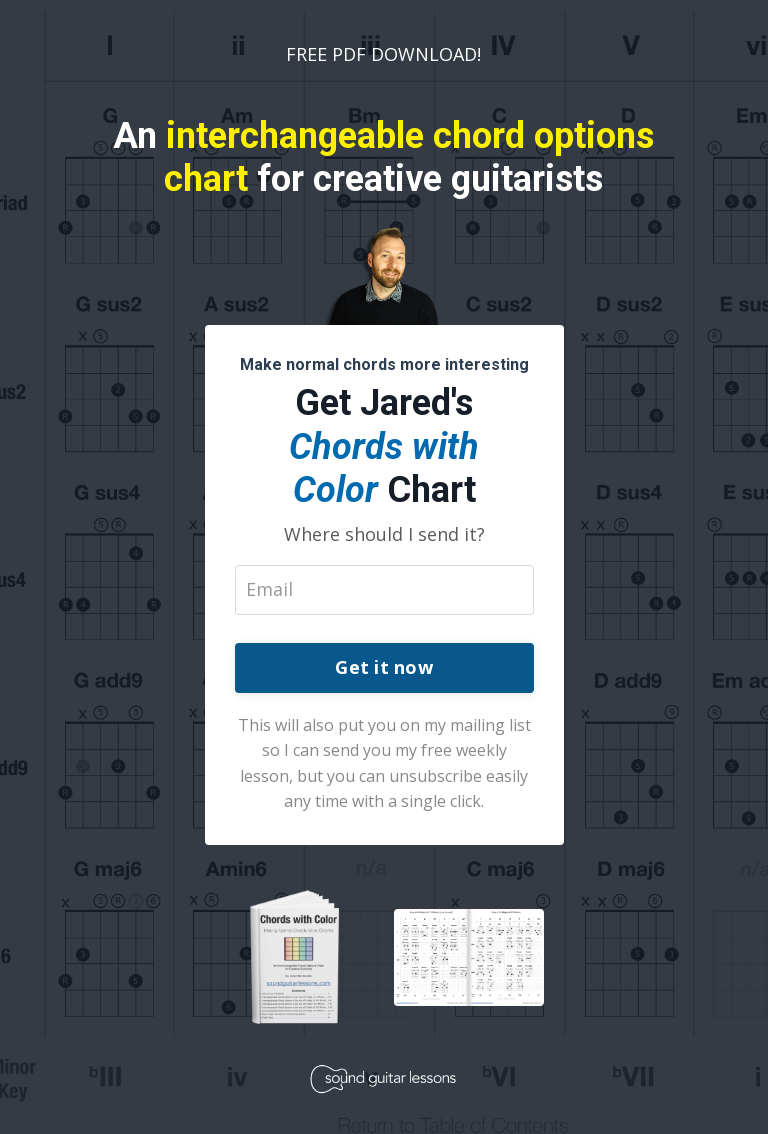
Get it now (384, 667)
